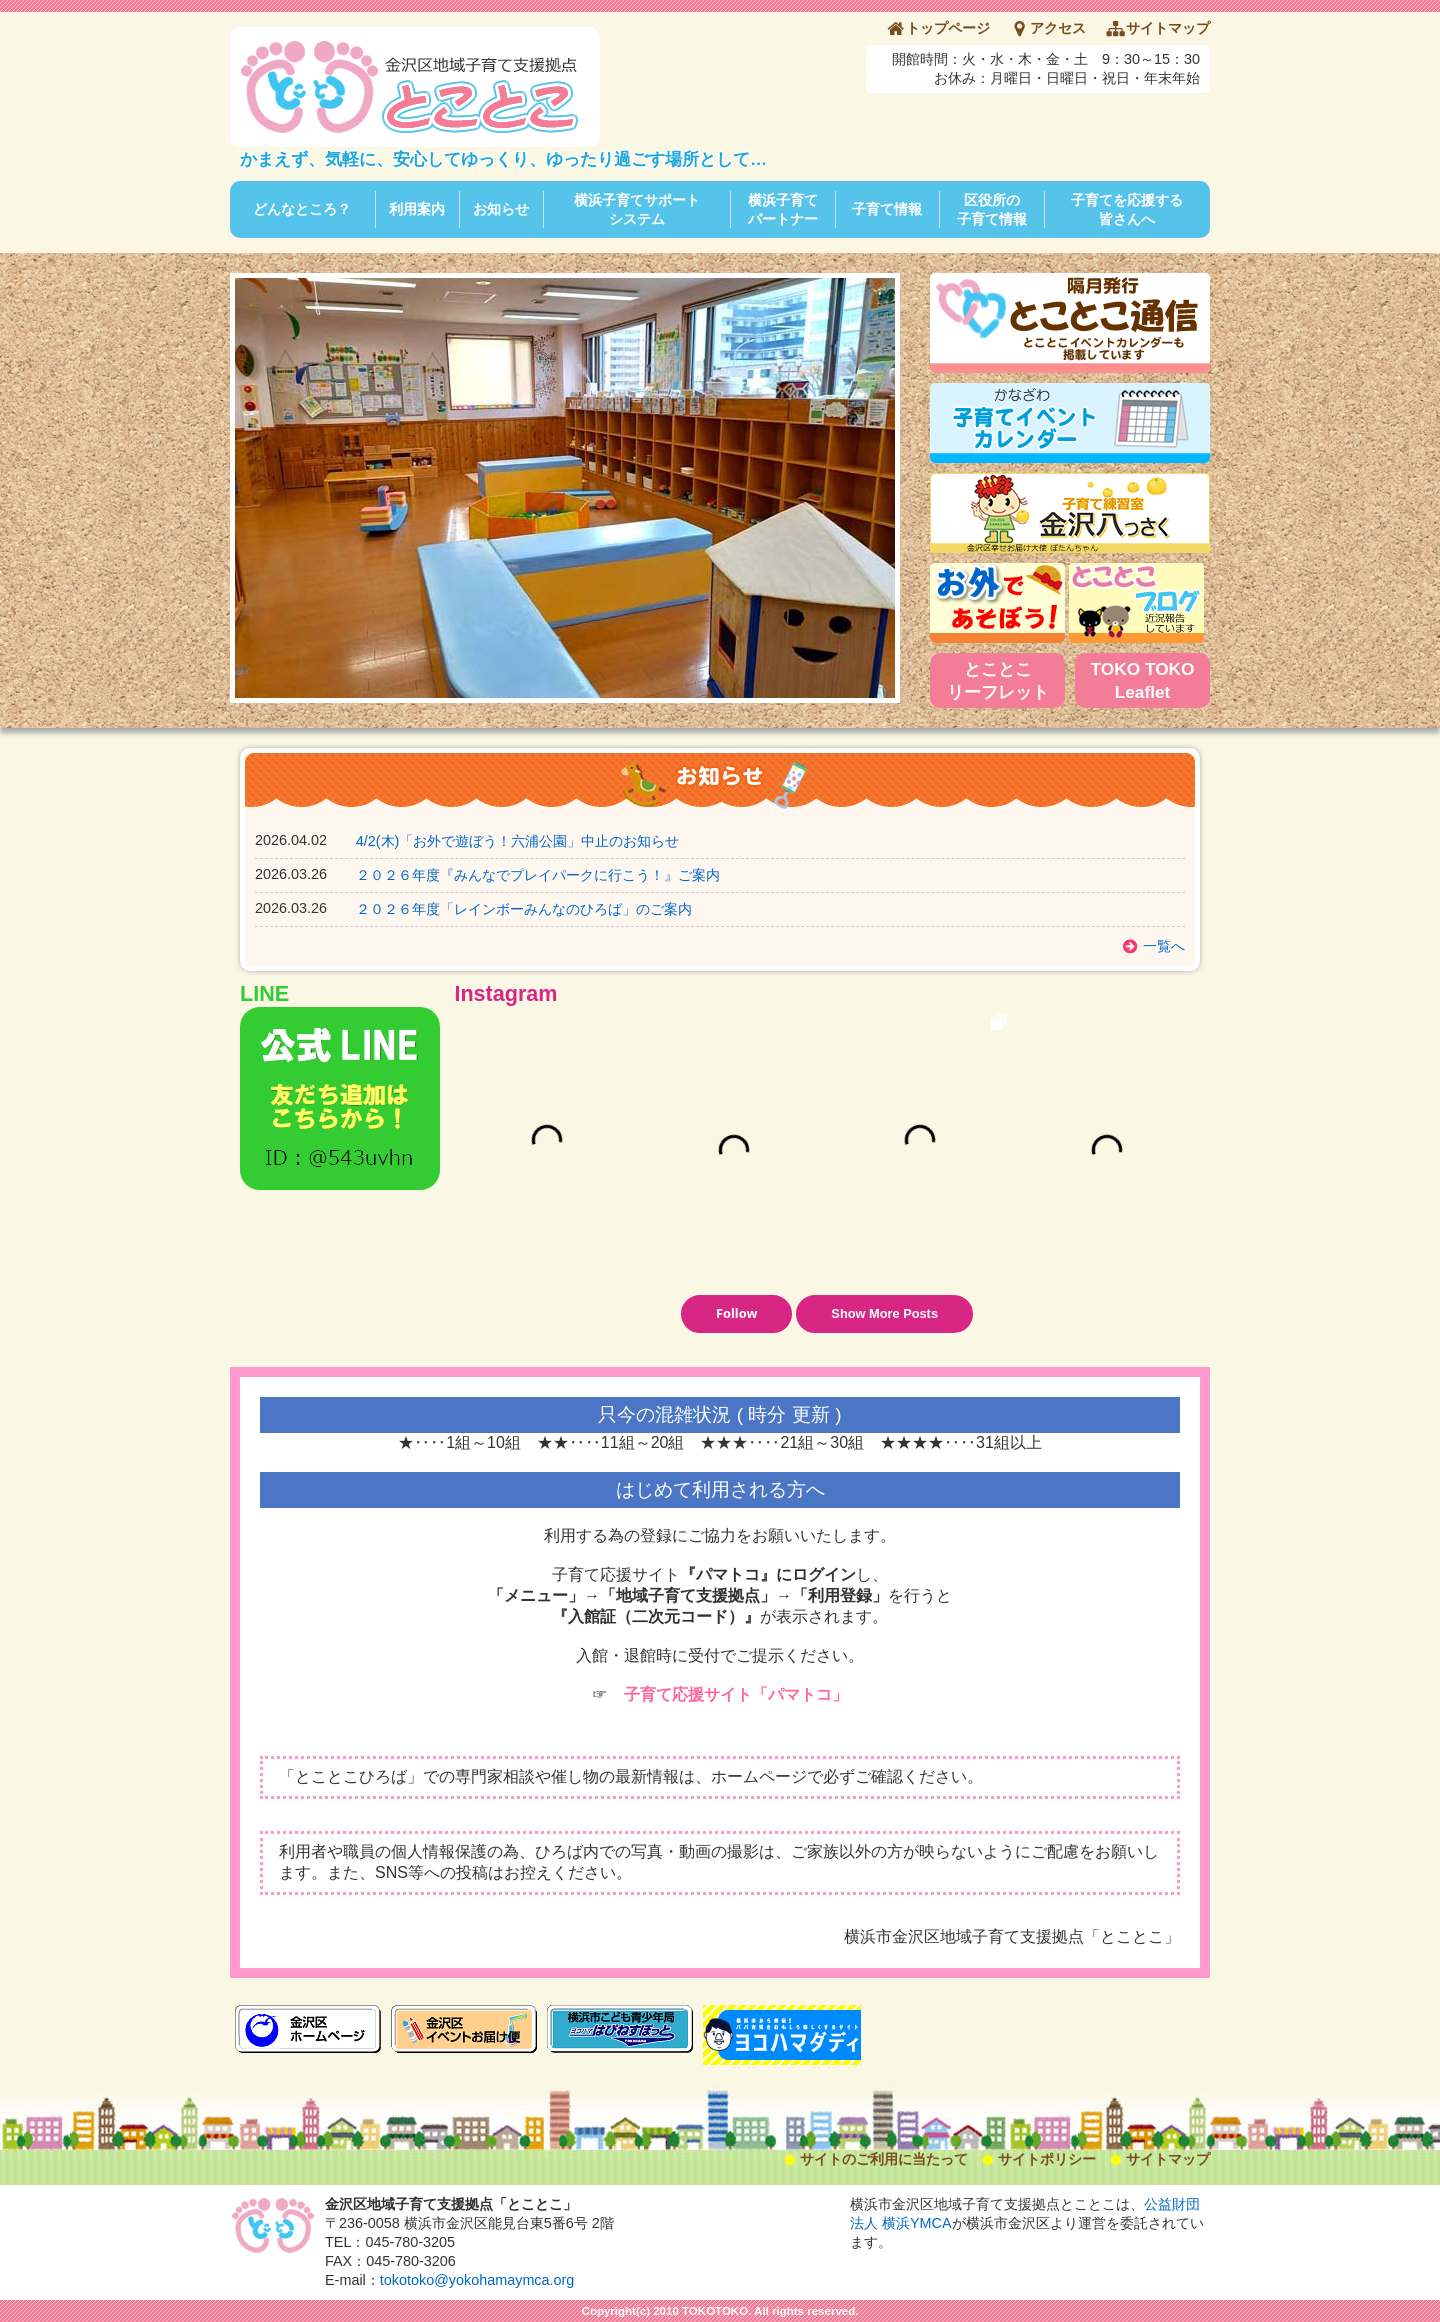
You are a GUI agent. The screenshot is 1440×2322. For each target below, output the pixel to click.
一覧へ (1164, 946)
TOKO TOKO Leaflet (1143, 680)
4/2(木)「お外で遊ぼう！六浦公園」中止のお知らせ (518, 841)
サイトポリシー (1047, 2159)
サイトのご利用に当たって (884, 2159)
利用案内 (417, 209)
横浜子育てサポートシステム (637, 209)
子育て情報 (887, 209)
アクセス (1058, 28)
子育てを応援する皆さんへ (1127, 209)
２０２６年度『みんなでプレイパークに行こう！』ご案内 (538, 875)
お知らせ (501, 209)
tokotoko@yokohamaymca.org (477, 2280)
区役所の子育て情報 (992, 209)
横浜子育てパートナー (783, 209)
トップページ (948, 28)
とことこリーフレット (998, 680)
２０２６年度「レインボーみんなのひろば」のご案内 (524, 909)
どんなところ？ (302, 209)
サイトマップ (1168, 28)
